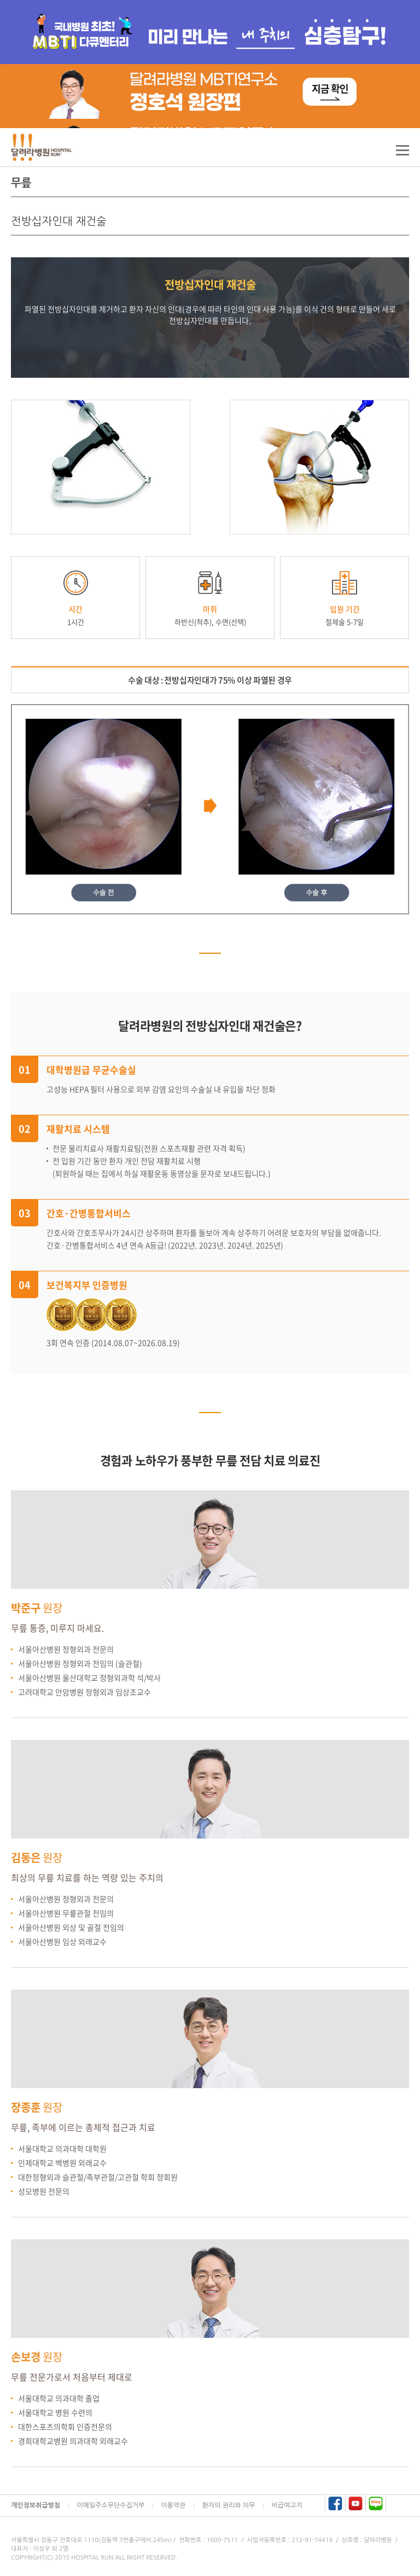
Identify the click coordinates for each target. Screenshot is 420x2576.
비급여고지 (286, 2505)
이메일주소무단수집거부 (110, 2505)
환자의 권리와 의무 (228, 2505)
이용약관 (173, 2505)
